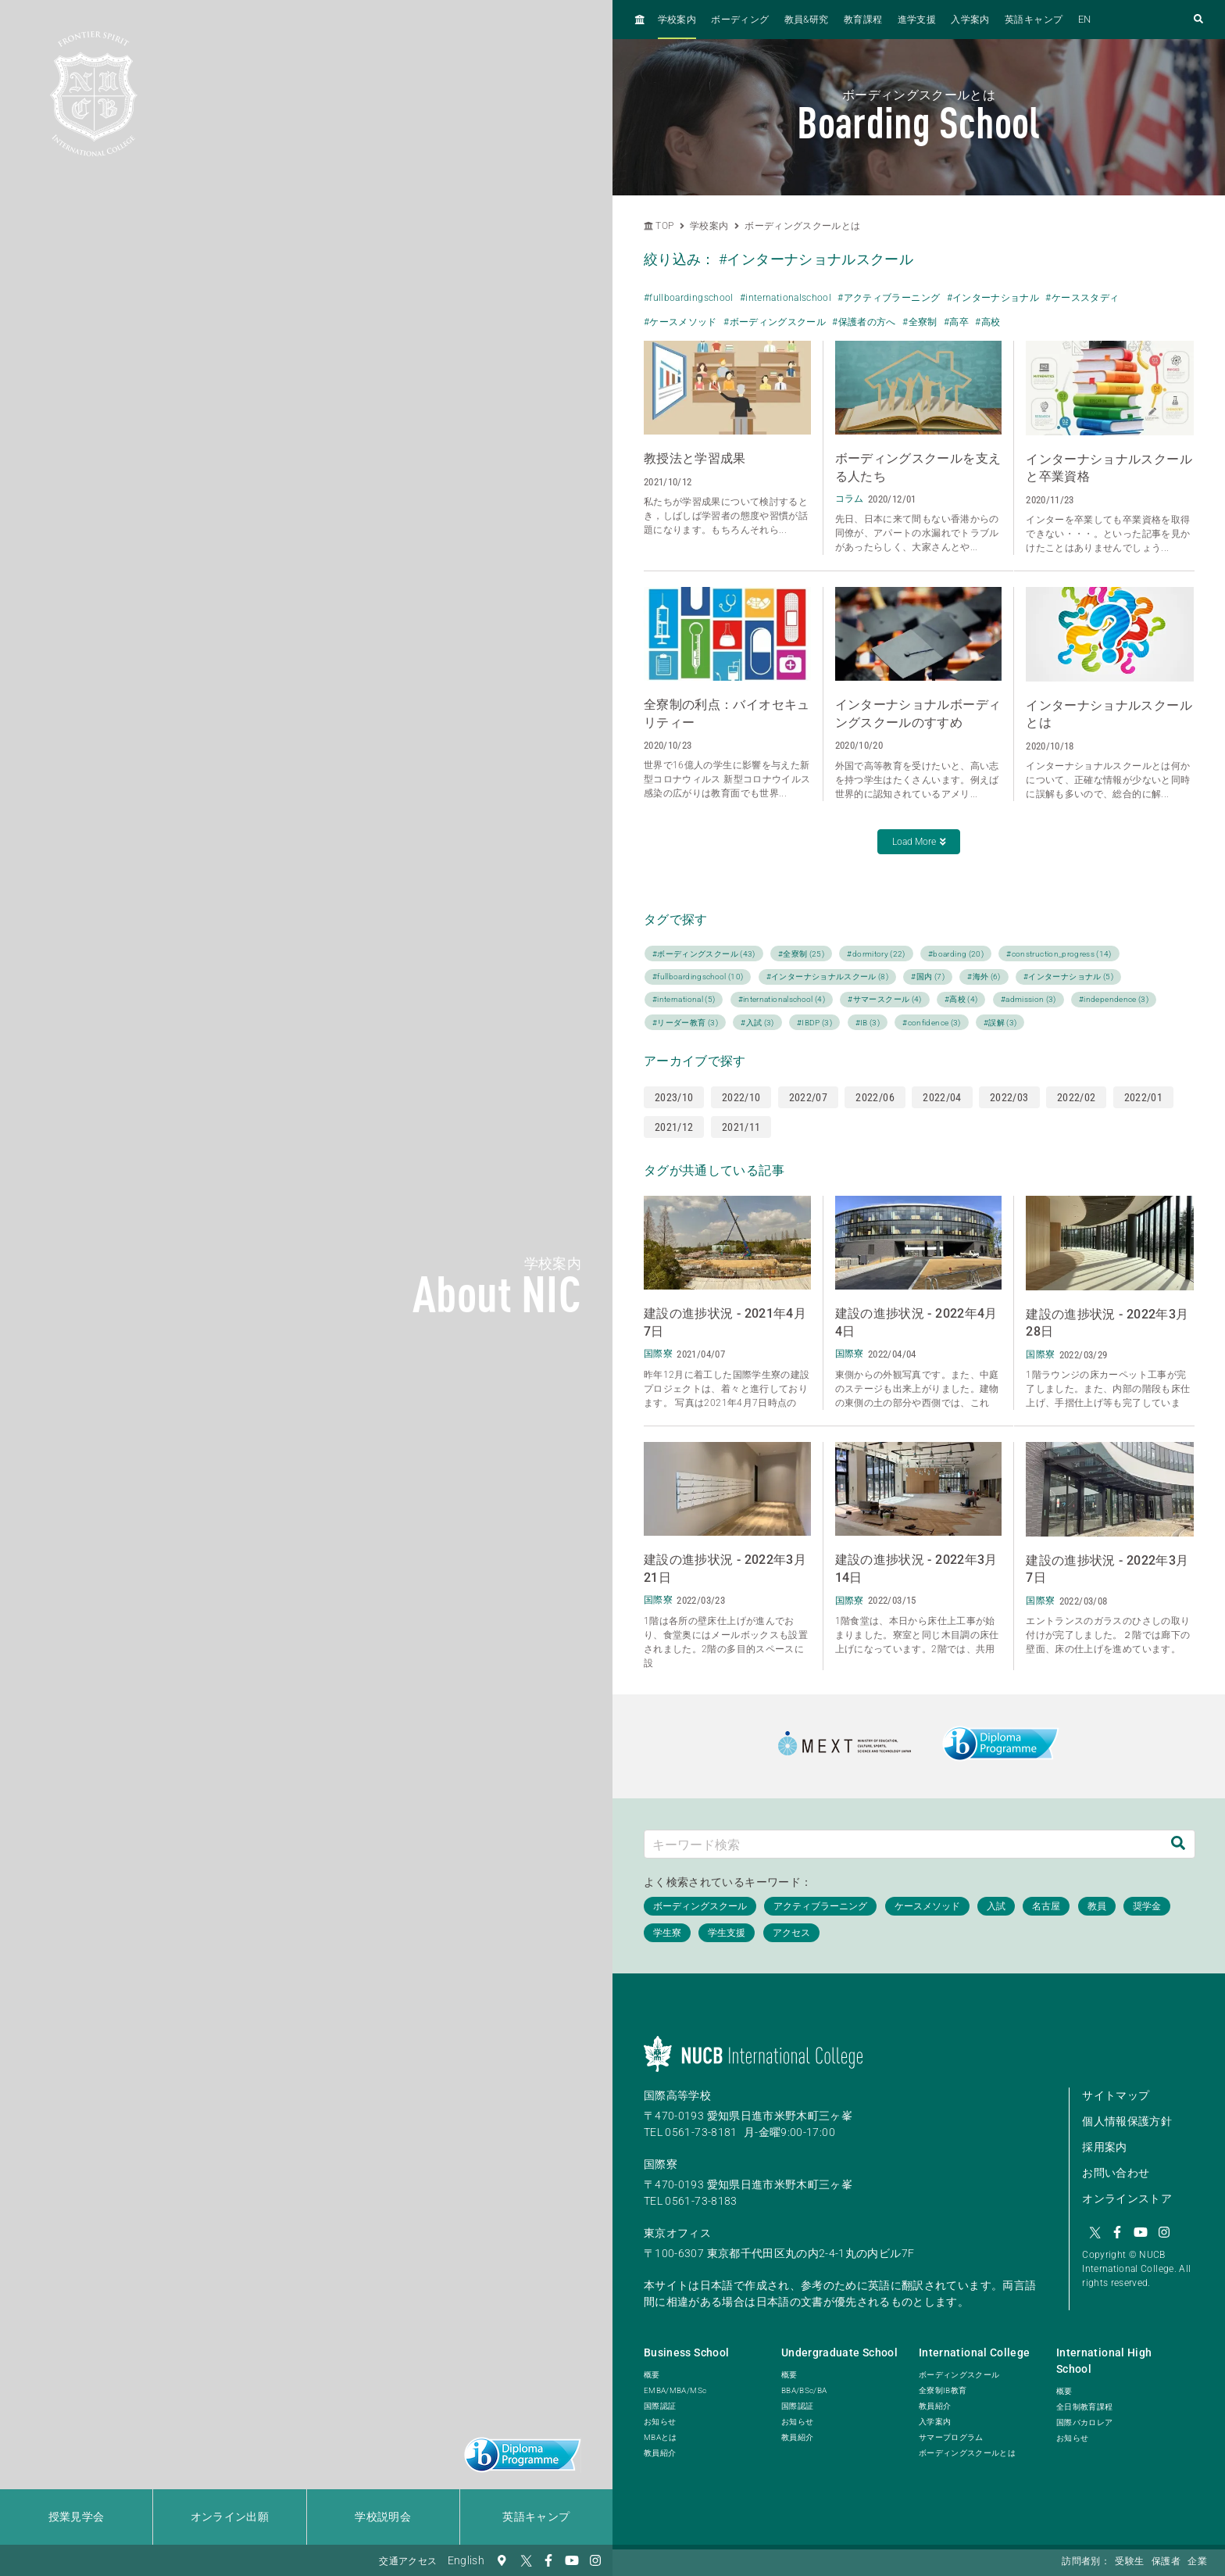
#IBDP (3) (814, 1022)
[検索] (1178, 1844)
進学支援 (917, 19)
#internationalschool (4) (781, 999)
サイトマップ (1115, 2095)
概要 (652, 2374)
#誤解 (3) (1000, 1022)
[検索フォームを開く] (1198, 20)
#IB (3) (867, 1022)
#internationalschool (785, 297)
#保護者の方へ (863, 322)
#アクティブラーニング (889, 297)
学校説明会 (383, 2516)
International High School (1104, 2360)
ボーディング (740, 19)
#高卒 (956, 322)
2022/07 (808, 1097)
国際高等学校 (677, 2095)
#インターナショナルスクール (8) (827, 976)
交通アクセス (408, 2561)
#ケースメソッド (680, 322)
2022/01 (1143, 1097)
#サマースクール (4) (884, 999)
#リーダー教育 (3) (685, 1022)
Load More (919, 841)
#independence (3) (1113, 999)
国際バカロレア (1084, 2422)
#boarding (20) (956, 954)
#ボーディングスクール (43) (703, 954)
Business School (686, 2352)
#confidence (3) (931, 1022)
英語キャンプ (536, 2516)
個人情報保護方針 (1127, 2121)
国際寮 (660, 2164)
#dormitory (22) (876, 954)
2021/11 (741, 1127)
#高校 (987, 322)
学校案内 (677, 19)
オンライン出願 (230, 2516)
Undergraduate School (839, 2352)
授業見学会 (76, 2516)
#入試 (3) (757, 1022)
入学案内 (970, 19)
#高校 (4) (961, 999)
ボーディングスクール (959, 2374)
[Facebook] (548, 2560)
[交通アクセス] (501, 2560)
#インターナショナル (993, 297)
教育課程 (863, 19)
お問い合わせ (1115, 2172)
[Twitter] (525, 2560)
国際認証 (660, 2406)
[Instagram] (595, 2560)
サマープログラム (951, 2437)
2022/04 (942, 1097)
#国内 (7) (927, 976)
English (466, 2560)
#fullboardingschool (689, 297)
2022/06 (874, 1097)
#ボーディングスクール (774, 322)
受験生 (1129, 2561)
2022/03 (1009, 1097)
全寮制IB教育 (942, 2390)
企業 (1197, 2561)
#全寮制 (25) (801, 954)
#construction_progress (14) (1058, 954)
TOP (658, 225)
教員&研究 (806, 19)
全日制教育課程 (1084, 2406)
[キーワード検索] (903, 1844)
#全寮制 (919, 322)
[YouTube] (572, 2560)
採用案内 (1104, 2147)
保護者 (1166, 2561)
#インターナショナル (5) (1068, 976)
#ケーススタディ (1082, 297)
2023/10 (674, 1097)
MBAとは (660, 2437)
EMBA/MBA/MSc (675, 2390)
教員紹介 (660, 2453)
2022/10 (741, 1097)
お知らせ (660, 2421)
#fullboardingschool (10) (697, 976)
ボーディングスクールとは (802, 225)
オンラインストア (1127, 2198)
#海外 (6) (983, 976)
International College (974, 2352)
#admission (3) (1028, 999)
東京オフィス (677, 2233)
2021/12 (674, 1127)
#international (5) (683, 999)
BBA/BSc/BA (804, 2390)
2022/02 (1076, 1097)
